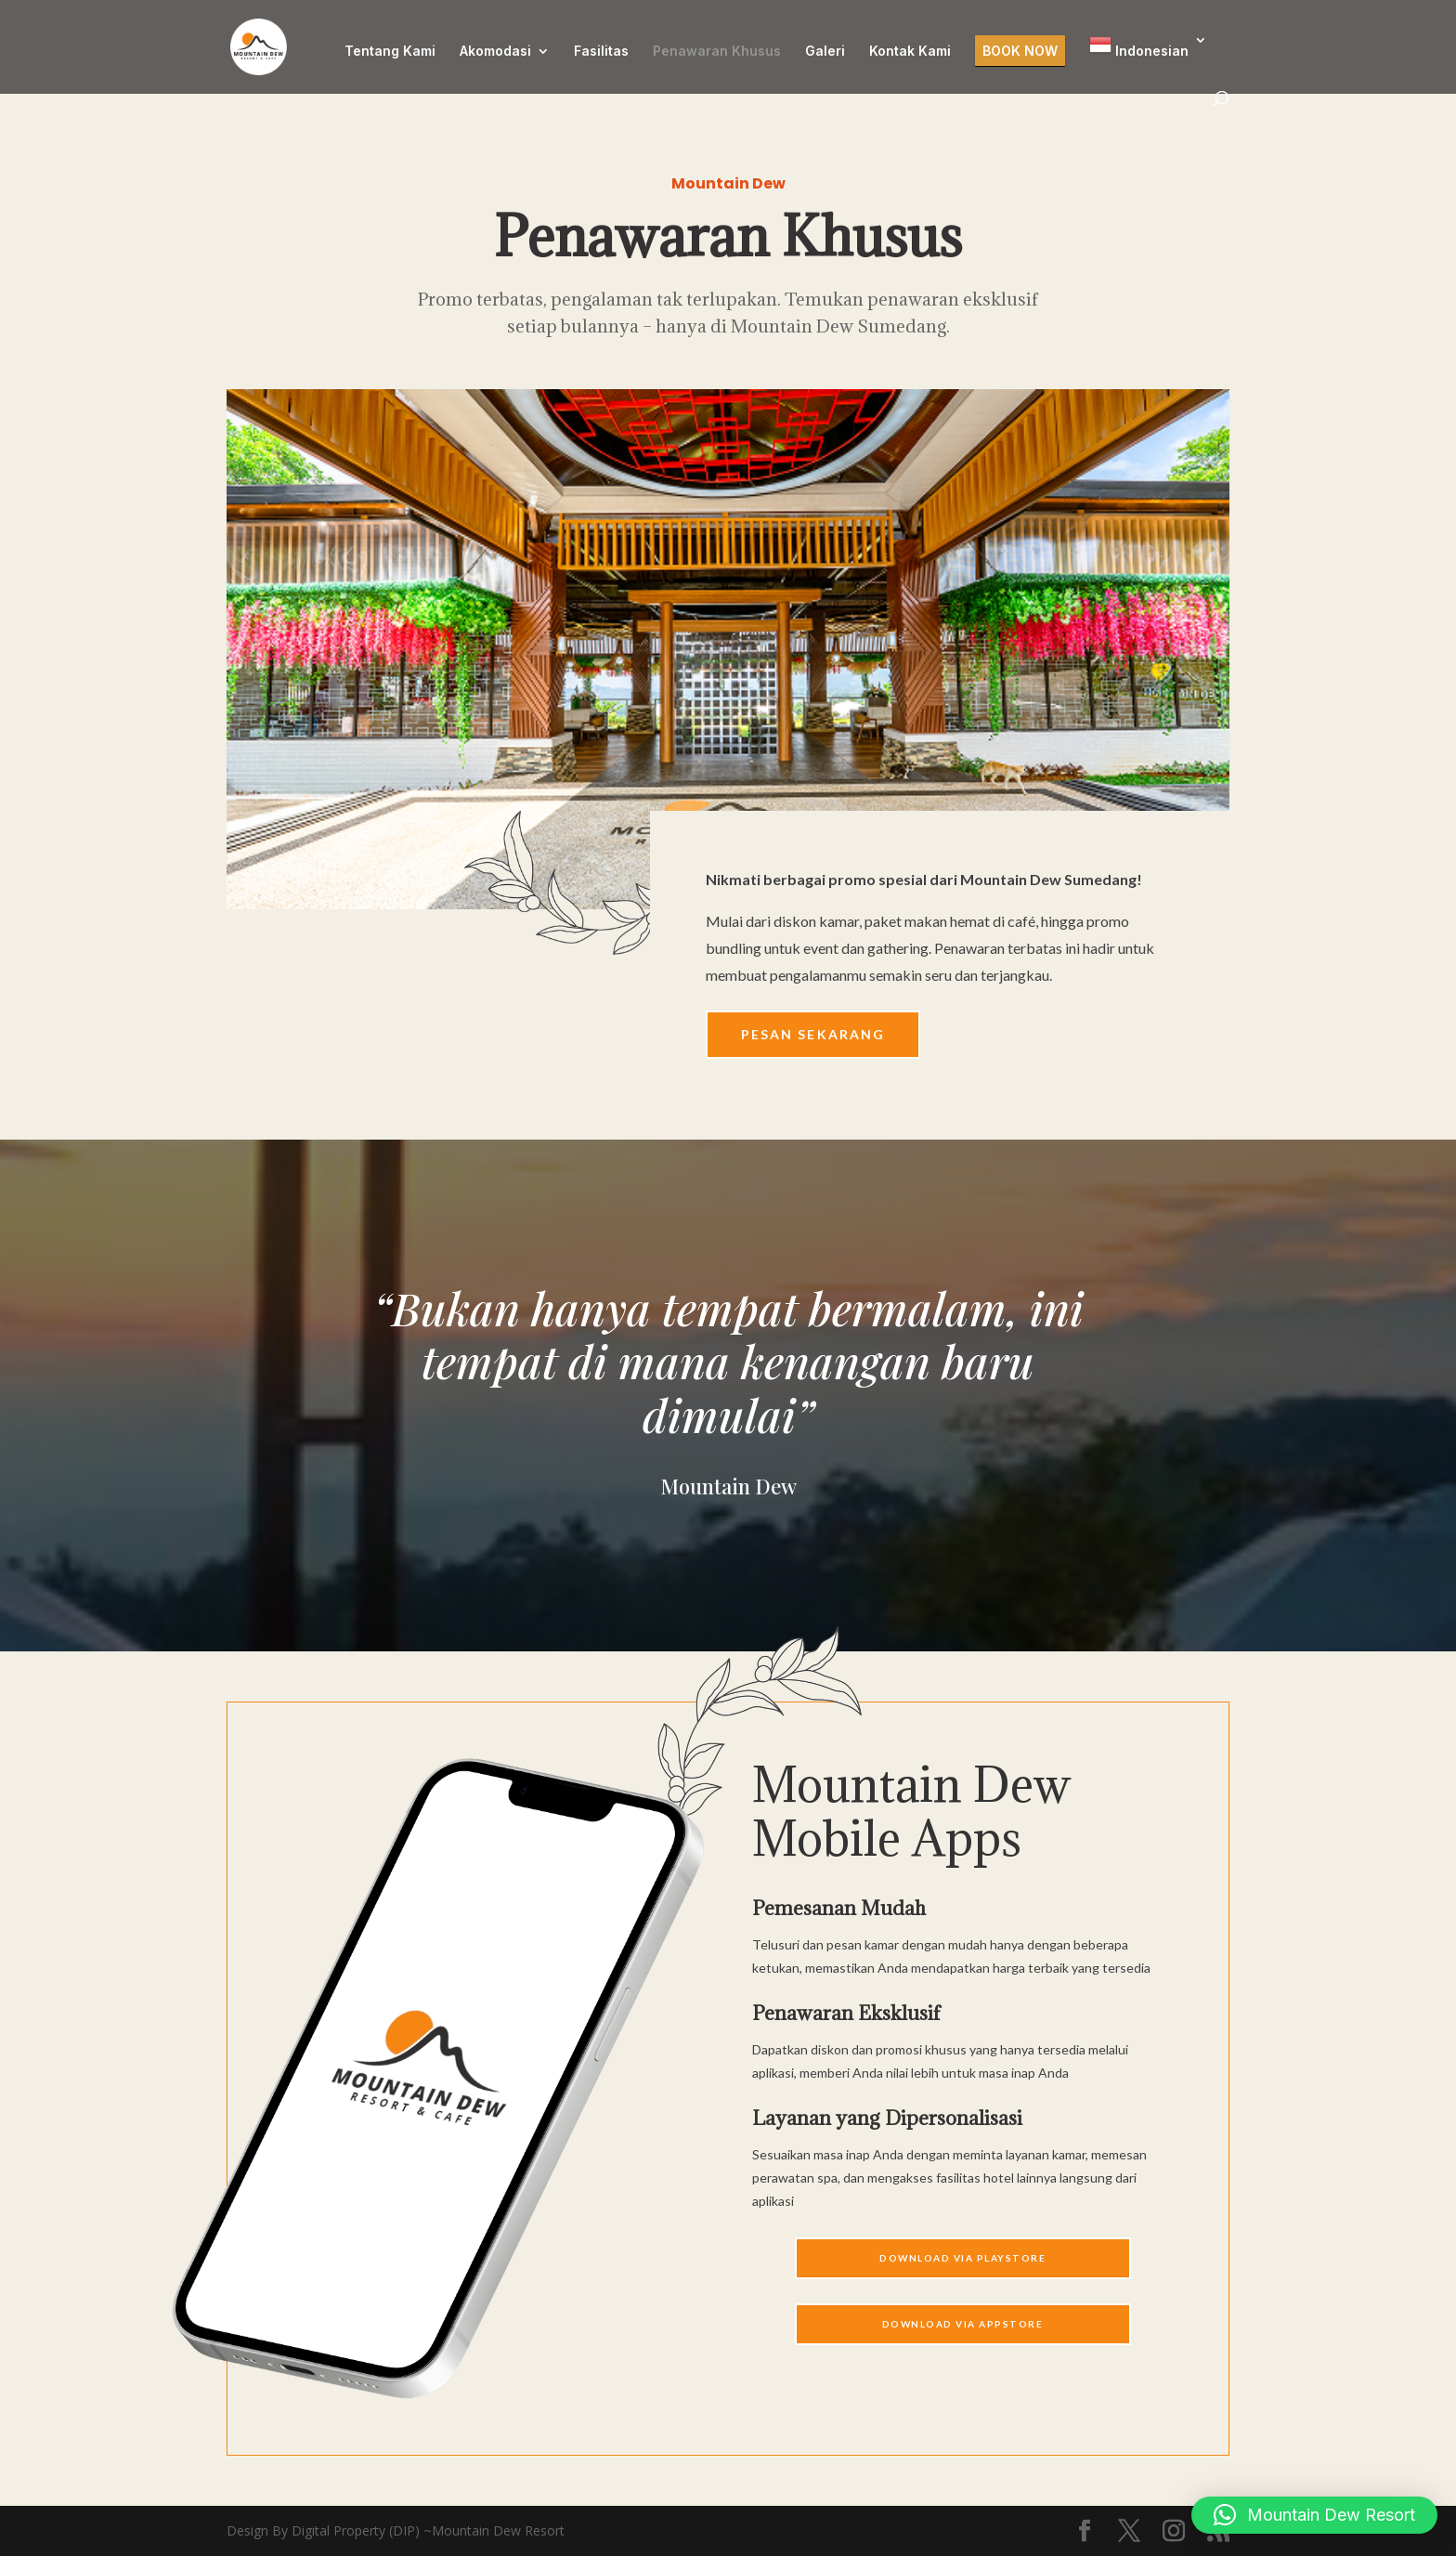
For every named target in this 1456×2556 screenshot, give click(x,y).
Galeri (825, 52)
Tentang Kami (390, 52)
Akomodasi (495, 52)
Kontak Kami (910, 52)
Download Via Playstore (962, 2257)
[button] (1314, 2515)
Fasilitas (601, 52)
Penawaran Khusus (717, 52)
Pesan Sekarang (813, 1034)
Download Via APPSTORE (963, 2323)
